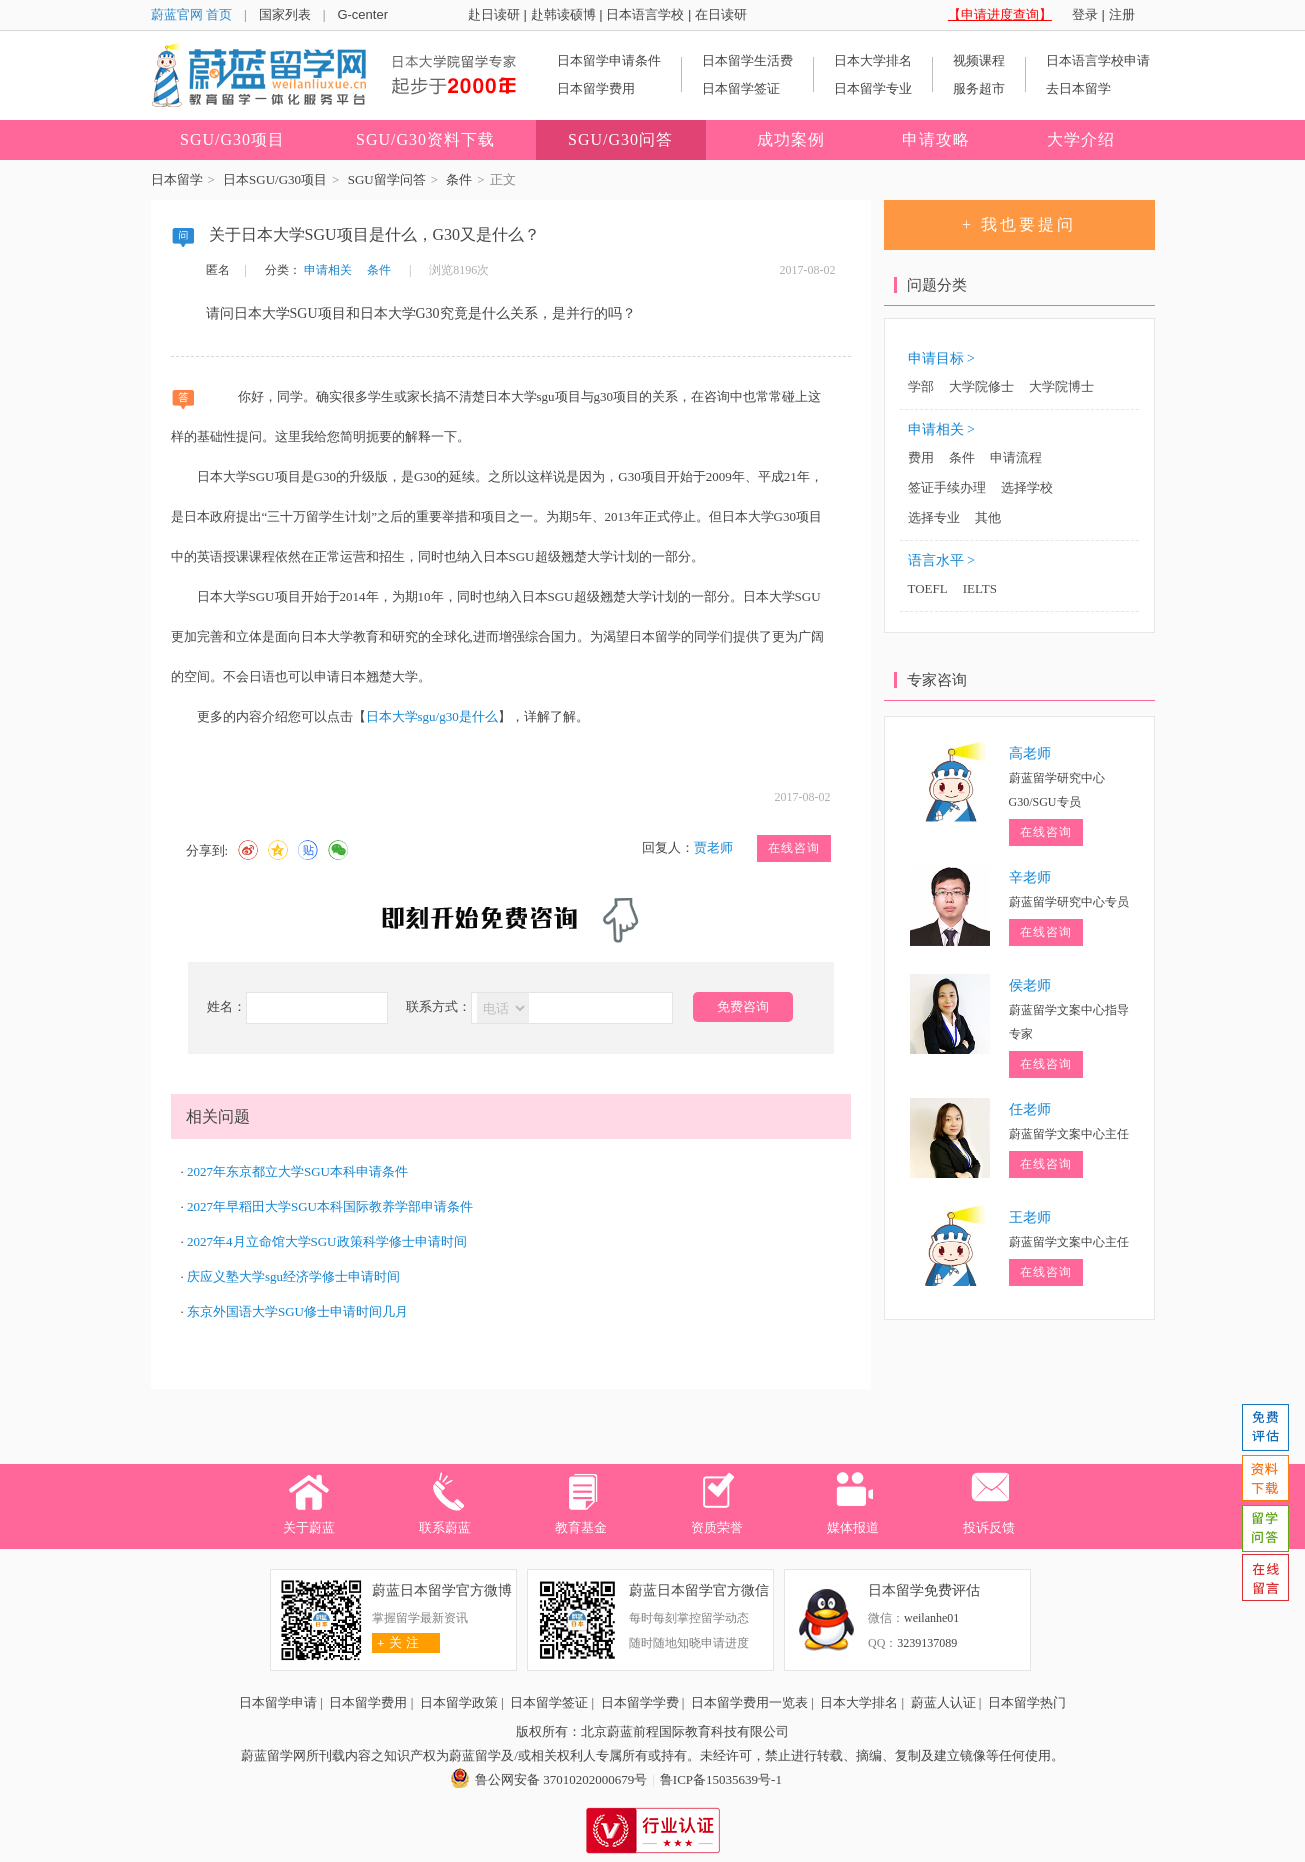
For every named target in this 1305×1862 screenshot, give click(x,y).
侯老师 (1030, 985)
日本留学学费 (640, 1702)
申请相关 (328, 270)
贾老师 (713, 847)
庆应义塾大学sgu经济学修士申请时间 (293, 1276)
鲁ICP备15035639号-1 (721, 1779)
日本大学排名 (873, 60)
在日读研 (721, 14)
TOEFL (928, 588)
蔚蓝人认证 (943, 1702)
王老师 (1030, 1217)
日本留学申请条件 (609, 60)
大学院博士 (1061, 386)
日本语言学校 (645, 14)
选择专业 (934, 517)
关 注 (395, 1642)
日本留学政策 (459, 1702)
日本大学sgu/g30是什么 (432, 716)
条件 (459, 179)
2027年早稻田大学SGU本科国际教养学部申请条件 (330, 1206)
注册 (1122, 14)
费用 (921, 457)
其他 (988, 517)
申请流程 (1016, 457)
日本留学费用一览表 (749, 1702)
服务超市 (979, 88)
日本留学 (177, 179)
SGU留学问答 (387, 179)
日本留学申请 (278, 1702)
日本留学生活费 (747, 60)
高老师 (1030, 753)
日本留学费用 (596, 88)
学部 (921, 386)
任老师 (1030, 1109)
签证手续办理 (947, 487)
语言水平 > (941, 560)
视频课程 (979, 60)
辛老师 (1030, 877)
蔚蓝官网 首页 (192, 14)
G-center (362, 14)
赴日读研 (494, 14)
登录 (1085, 14)
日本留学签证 (741, 88)
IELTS (980, 588)
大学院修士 (981, 386)
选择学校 (1027, 487)
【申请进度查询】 (1000, 14)
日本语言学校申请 (1098, 60)
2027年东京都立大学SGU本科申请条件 (297, 1171)
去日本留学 (1078, 88)
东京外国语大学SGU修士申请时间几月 (297, 1311)
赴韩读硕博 (563, 14)
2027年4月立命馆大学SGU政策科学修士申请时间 (327, 1241)
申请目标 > (941, 358)
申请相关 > (941, 429)
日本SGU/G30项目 (275, 179)
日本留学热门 (1027, 1702)
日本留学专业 (873, 88)
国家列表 (285, 14)
